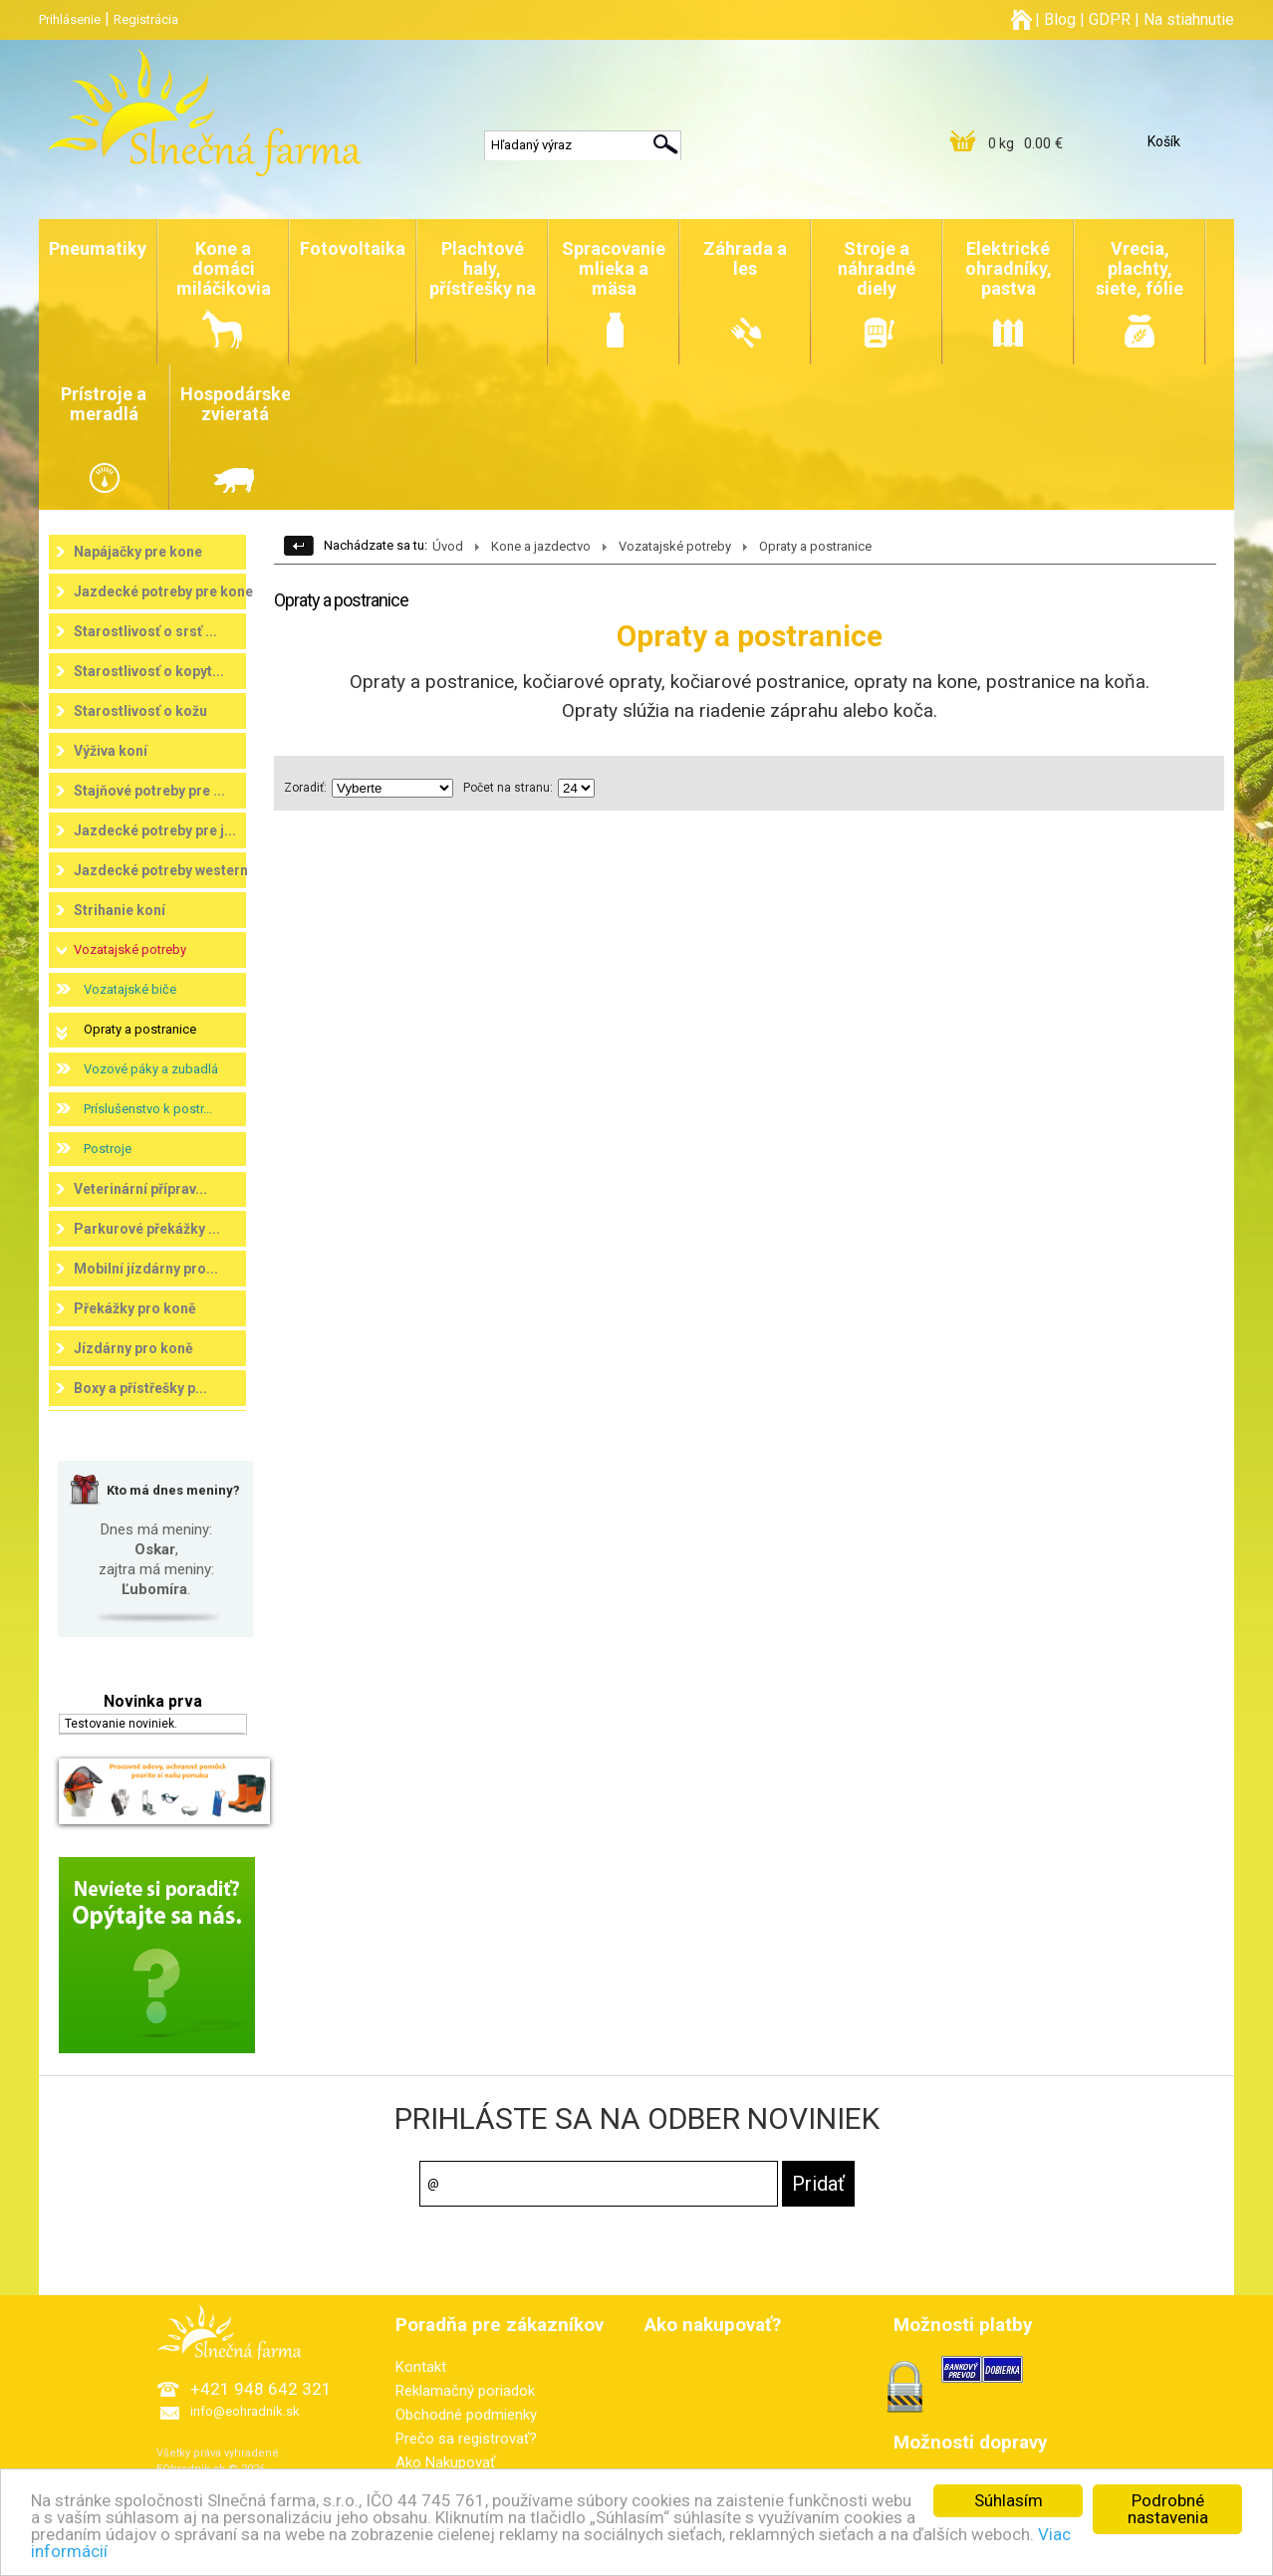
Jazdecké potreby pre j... (155, 830)
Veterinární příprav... (140, 1189)
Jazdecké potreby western (161, 870)
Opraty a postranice (140, 1029)
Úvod (447, 546)
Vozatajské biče (130, 989)
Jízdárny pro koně (133, 1348)
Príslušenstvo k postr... (148, 1108)
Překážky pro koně (135, 1308)
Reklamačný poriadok (465, 2391)
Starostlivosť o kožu (140, 711)
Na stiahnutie (1189, 19)
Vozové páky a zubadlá (151, 1068)
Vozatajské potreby (130, 949)
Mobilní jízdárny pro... (146, 1269)
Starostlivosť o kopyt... (149, 671)
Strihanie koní (119, 910)
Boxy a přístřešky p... (140, 1388)
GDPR (1110, 19)
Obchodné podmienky (466, 2415)
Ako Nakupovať (445, 2462)
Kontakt (420, 2367)
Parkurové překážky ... (147, 1229)
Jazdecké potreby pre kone (163, 591)
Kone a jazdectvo (541, 546)
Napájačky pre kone (138, 552)
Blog (1060, 19)
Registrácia (146, 19)
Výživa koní (110, 751)
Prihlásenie (70, 19)
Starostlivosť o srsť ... (145, 631)
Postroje (107, 1148)
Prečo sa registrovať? (466, 2439)
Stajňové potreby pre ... (149, 791)
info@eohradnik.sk (245, 2411)
